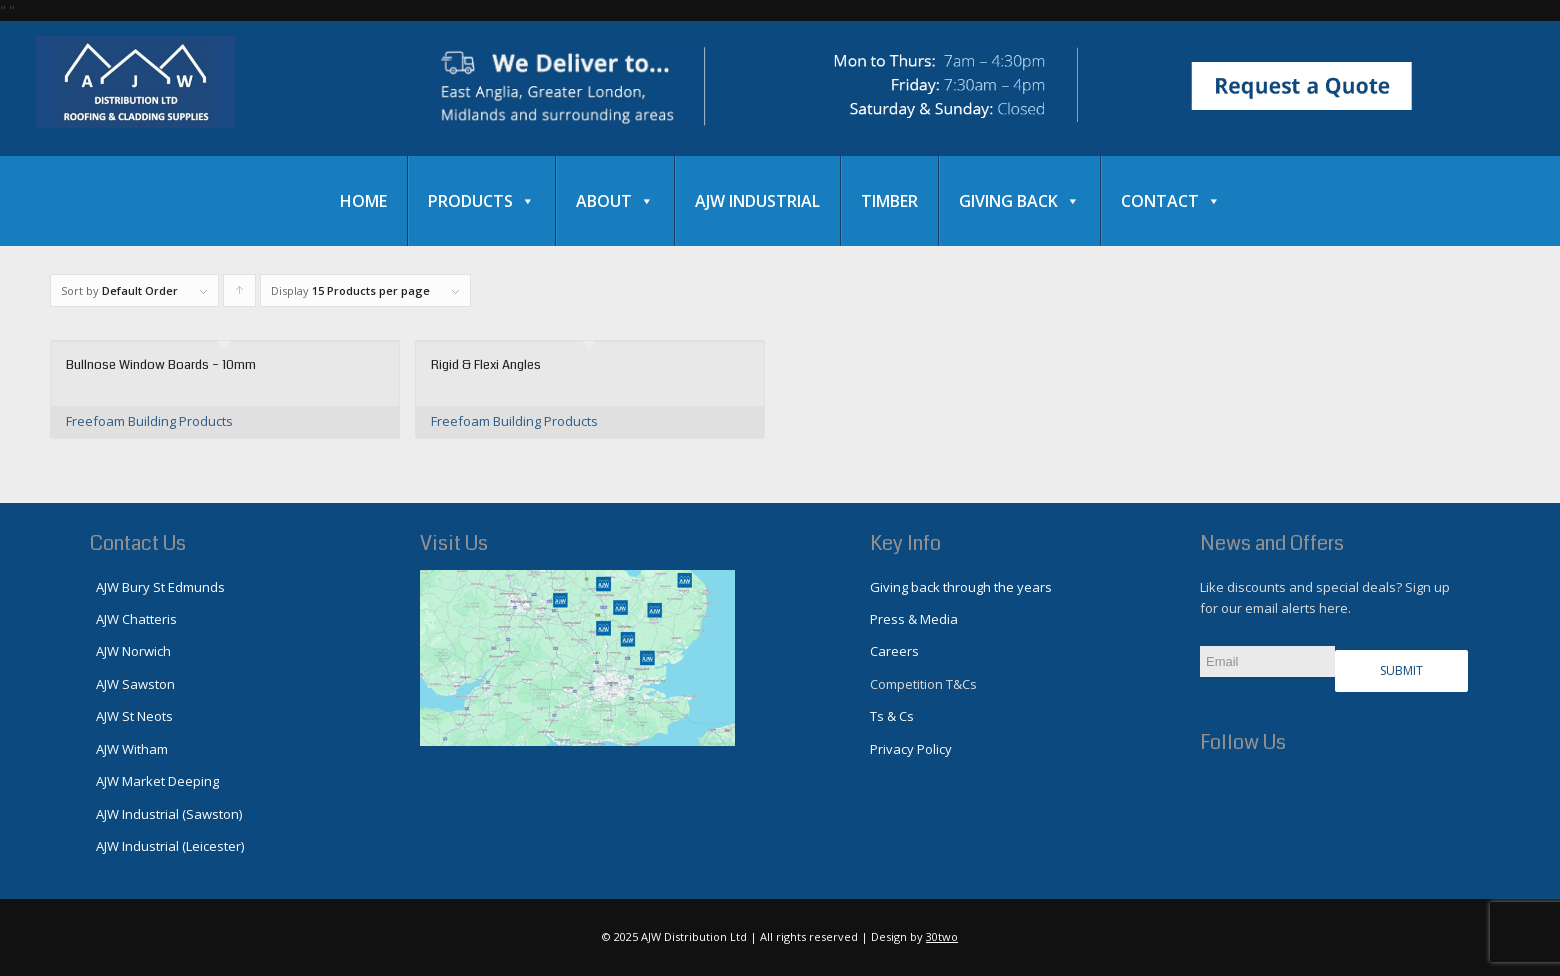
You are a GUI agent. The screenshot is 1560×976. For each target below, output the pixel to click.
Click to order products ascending (240, 295)
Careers (894, 651)
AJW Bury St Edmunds (157, 587)
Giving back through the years (961, 587)
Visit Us (454, 543)
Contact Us (138, 543)
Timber (889, 201)
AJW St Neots (131, 716)
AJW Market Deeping (154, 781)
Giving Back (1019, 201)
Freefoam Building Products (149, 421)
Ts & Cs (892, 716)
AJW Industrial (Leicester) (167, 846)
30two (942, 936)
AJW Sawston (132, 684)
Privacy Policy (911, 749)
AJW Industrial (757, 201)
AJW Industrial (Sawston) (166, 814)
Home (363, 201)
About (615, 201)
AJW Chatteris (133, 619)
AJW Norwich (130, 651)
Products (481, 201)
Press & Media (914, 619)
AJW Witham (129, 749)
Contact (1171, 201)
